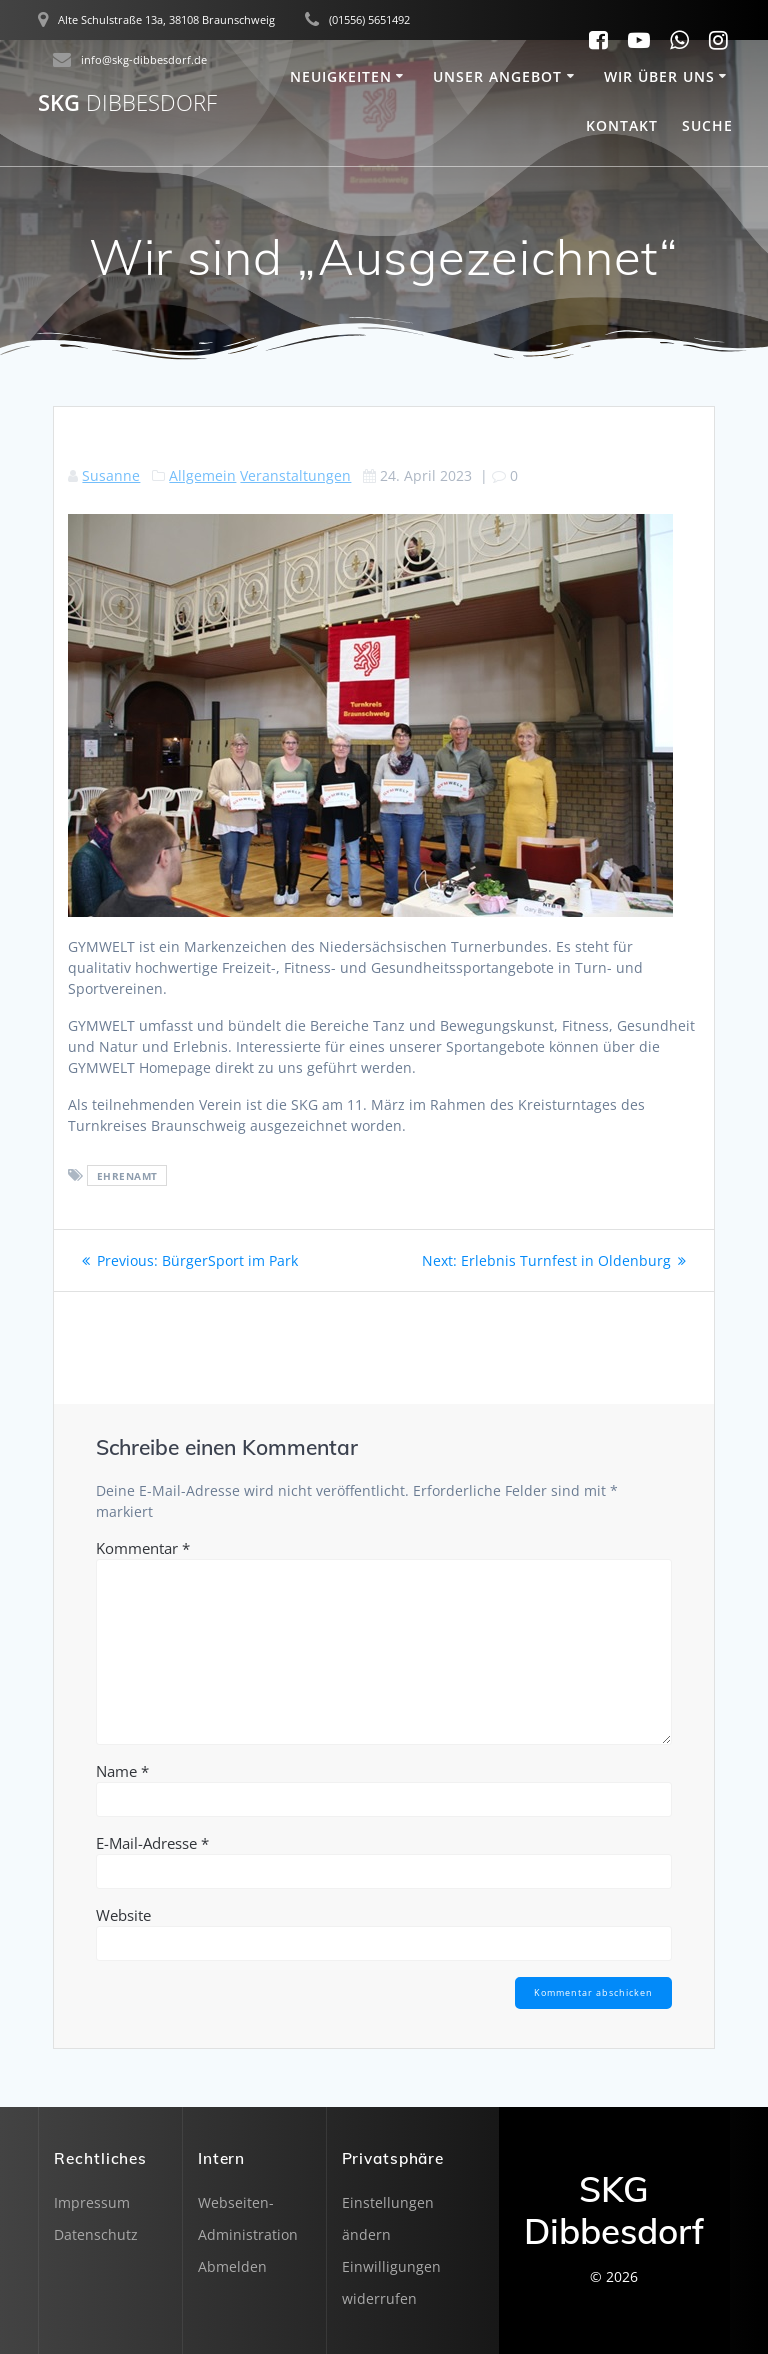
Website (123, 1915)
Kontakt (622, 125)
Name (122, 1771)
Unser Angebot (497, 76)
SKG (127, 103)
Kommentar (143, 1548)
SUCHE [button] (707, 125)
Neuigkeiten (341, 76)
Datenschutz (96, 2234)
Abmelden (232, 2266)
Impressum (92, 2202)
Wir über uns (659, 76)
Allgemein (202, 475)
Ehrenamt (127, 1176)
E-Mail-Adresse (152, 1843)
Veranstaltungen (295, 475)
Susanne (111, 475)
